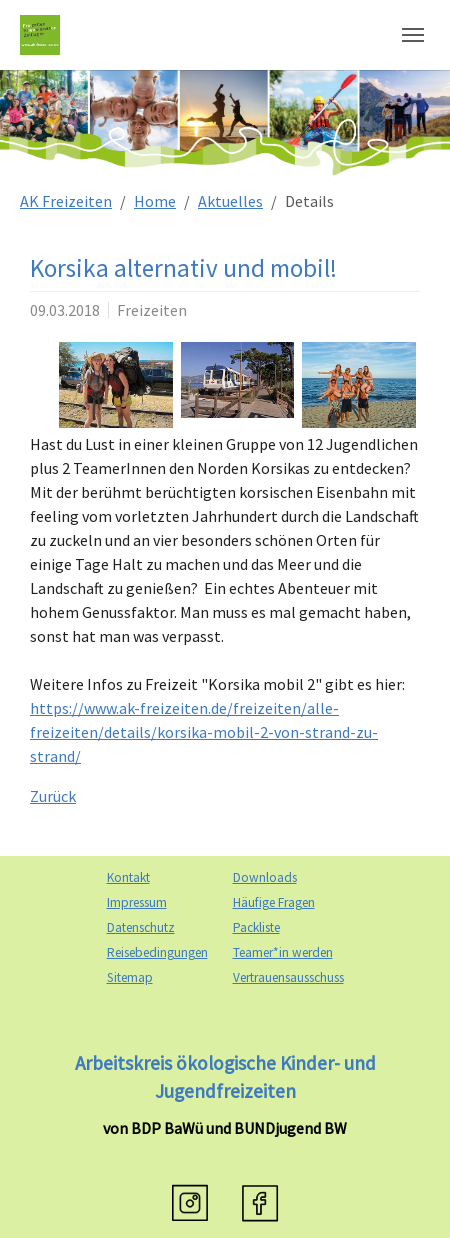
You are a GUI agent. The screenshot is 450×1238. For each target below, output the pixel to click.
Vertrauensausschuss (288, 977)
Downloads (265, 877)
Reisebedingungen (157, 952)
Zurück (53, 796)
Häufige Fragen (274, 902)
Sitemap (130, 977)
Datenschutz (141, 927)
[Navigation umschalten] (413, 35)
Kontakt (128, 877)
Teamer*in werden (283, 952)
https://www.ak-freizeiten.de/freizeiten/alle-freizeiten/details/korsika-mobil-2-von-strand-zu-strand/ (204, 732)
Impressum (137, 902)
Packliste (256, 927)
